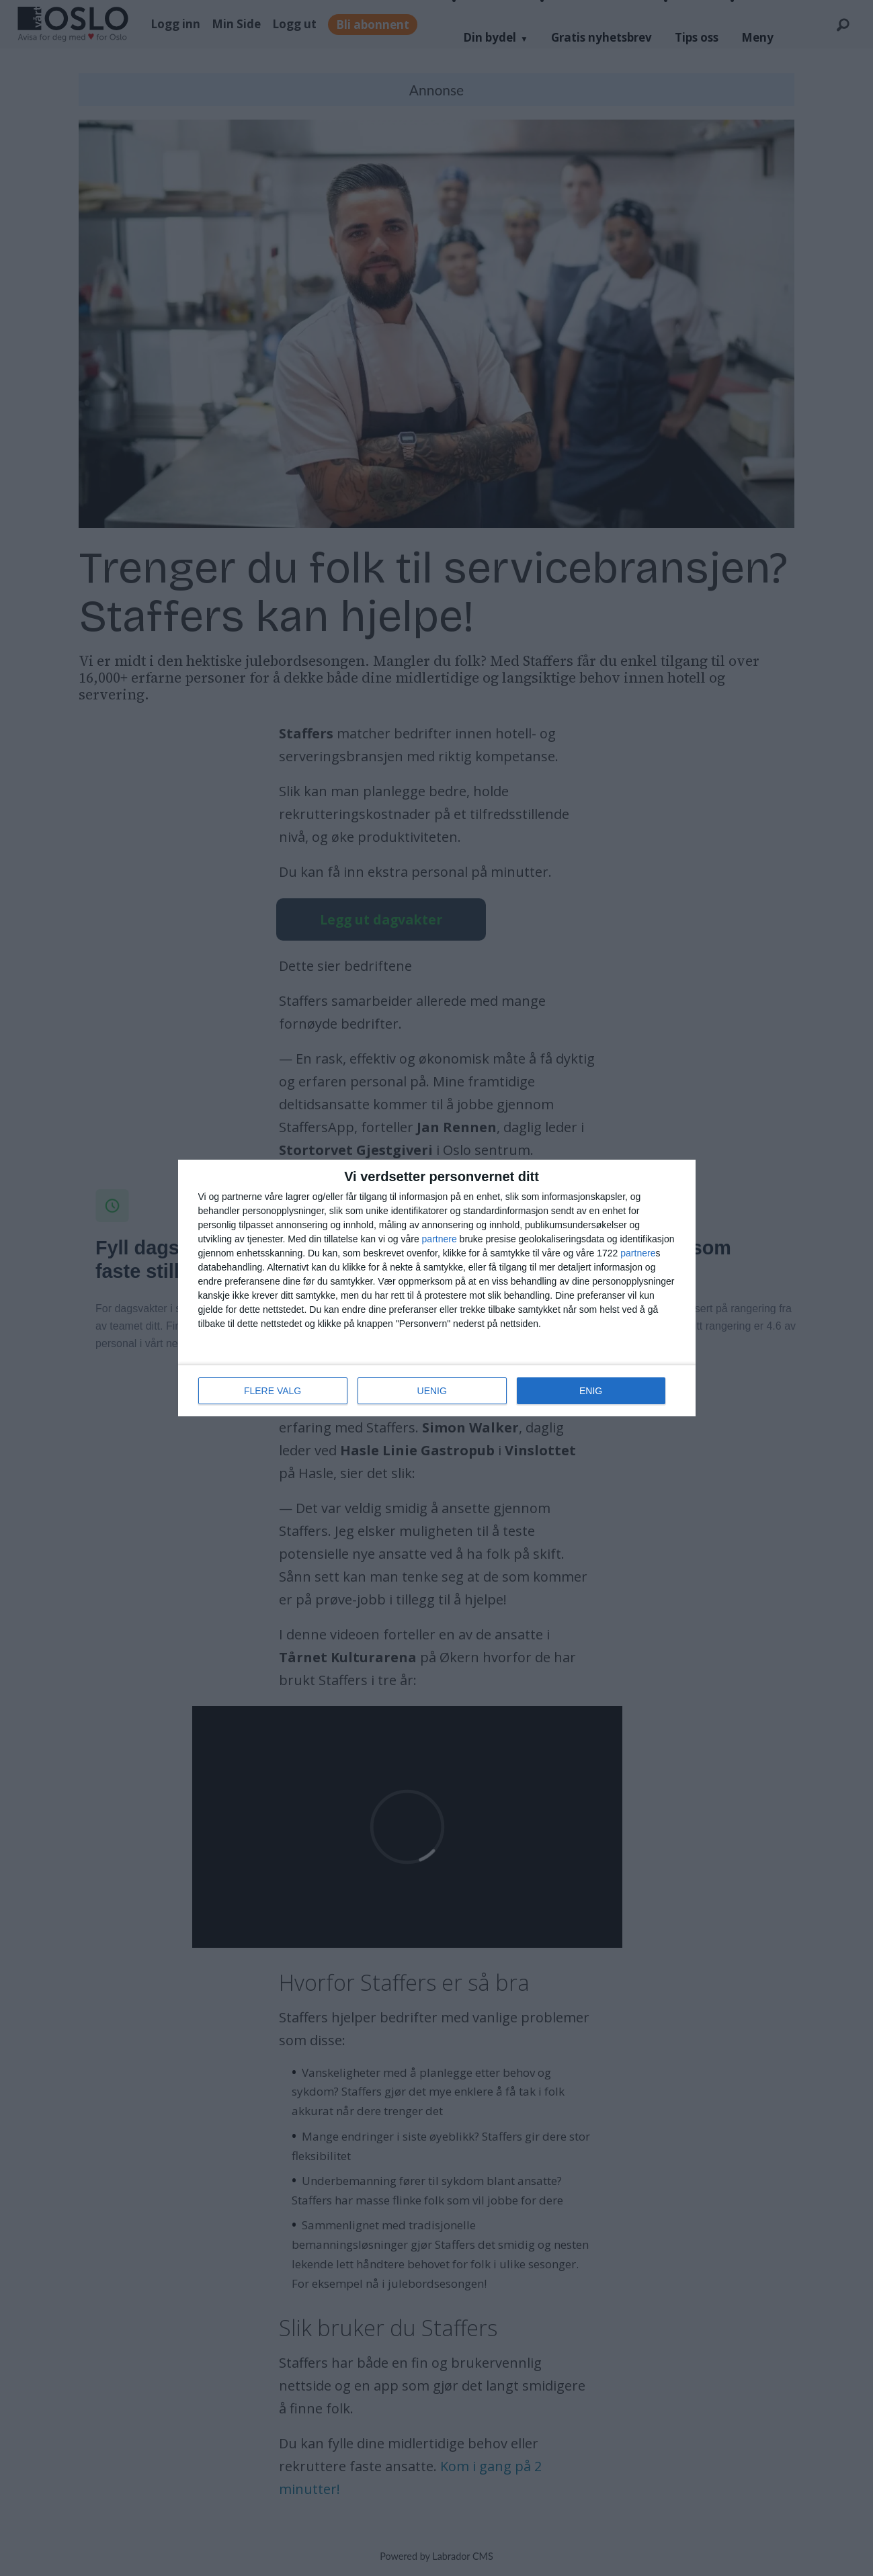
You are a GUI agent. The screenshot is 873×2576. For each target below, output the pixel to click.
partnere (439, 1239)
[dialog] (437, 1288)
